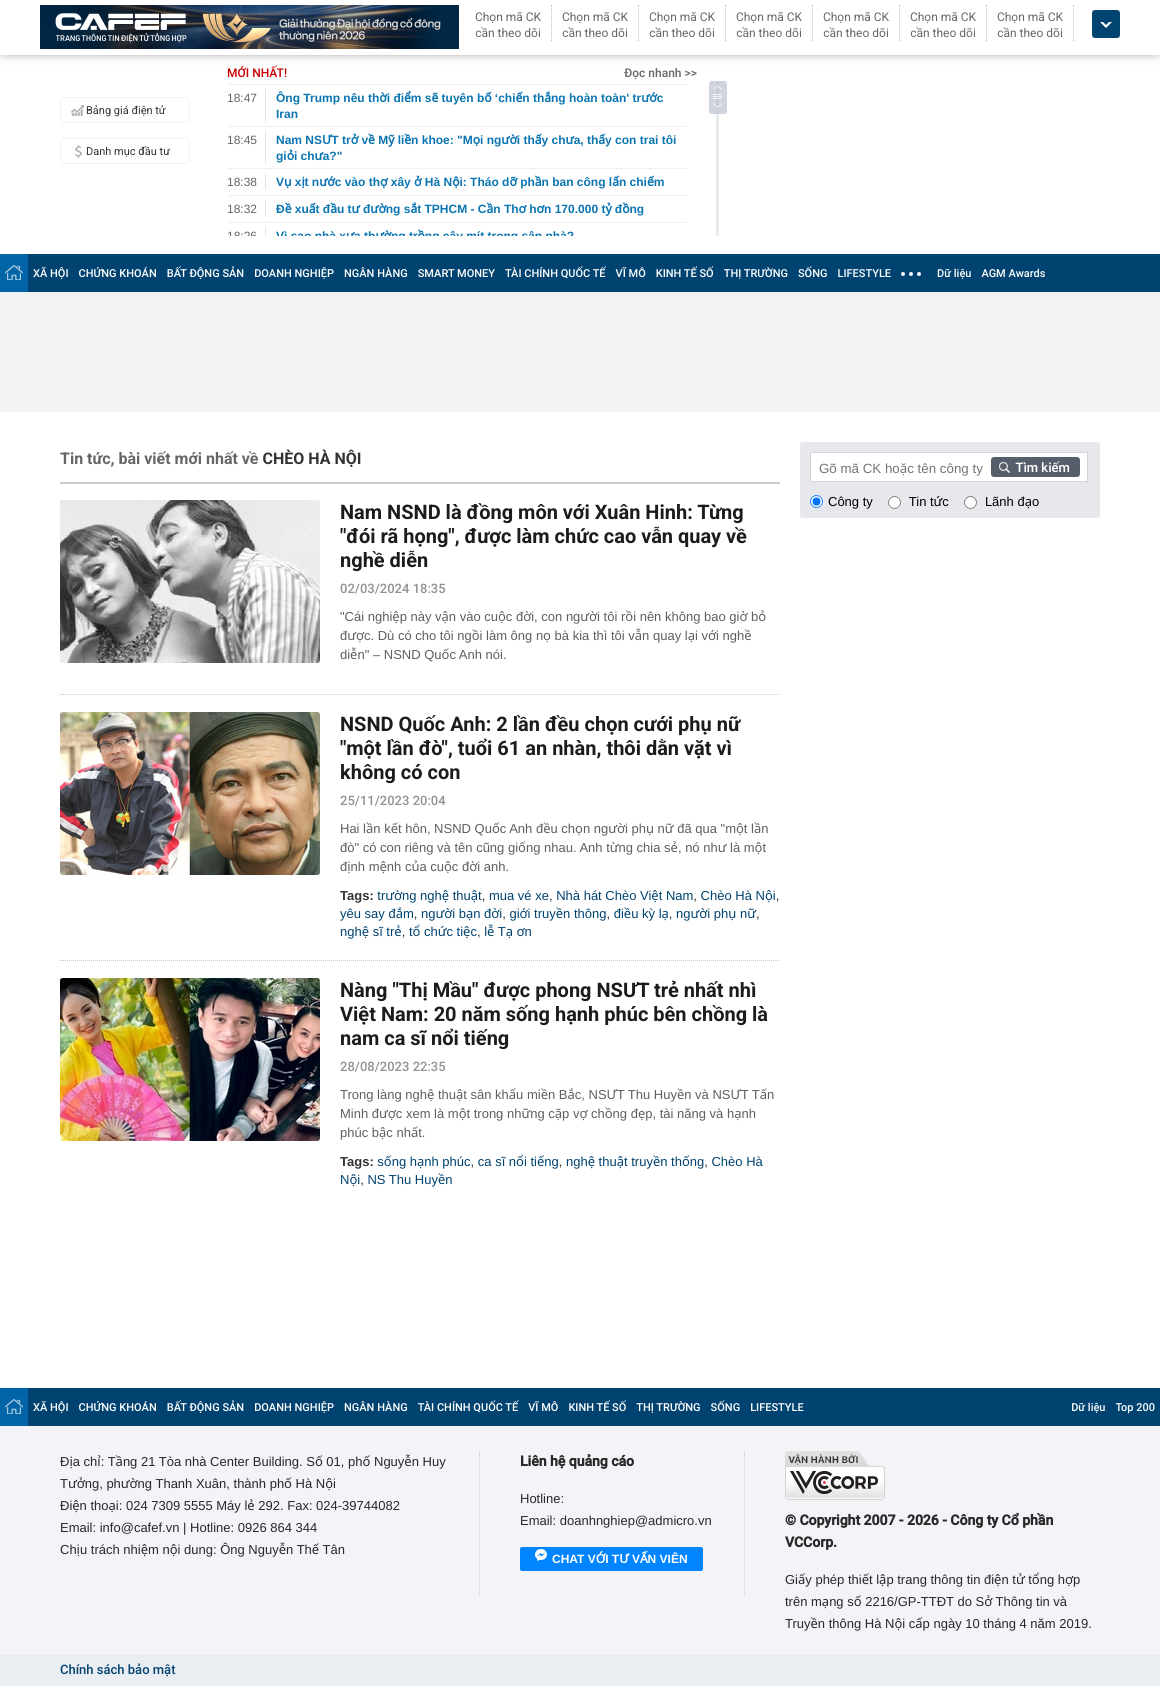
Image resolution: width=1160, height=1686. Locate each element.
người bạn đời (461, 913)
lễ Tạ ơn (508, 931)
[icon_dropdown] (1106, 24)
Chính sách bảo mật (117, 1670)
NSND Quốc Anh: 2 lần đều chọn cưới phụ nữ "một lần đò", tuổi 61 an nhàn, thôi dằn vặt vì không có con (540, 748)
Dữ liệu (954, 273)
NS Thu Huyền (409, 1179)
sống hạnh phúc (423, 1161)
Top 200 (1135, 1407)
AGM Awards (1013, 273)
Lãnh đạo (1012, 501)
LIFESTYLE (864, 273)
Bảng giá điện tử (116, 110)
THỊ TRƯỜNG (756, 273)
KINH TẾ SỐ (685, 273)
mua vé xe (519, 895)
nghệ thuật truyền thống (635, 1161)
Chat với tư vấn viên (611, 1560)
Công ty (850, 501)
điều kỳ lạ (641, 913)
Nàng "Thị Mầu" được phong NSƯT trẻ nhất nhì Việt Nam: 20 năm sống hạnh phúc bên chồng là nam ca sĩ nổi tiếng (554, 1014)
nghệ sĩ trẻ (371, 931)
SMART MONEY (456, 273)
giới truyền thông (557, 913)
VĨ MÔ (631, 273)
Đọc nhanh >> (660, 73)
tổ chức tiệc (443, 931)
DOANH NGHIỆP (294, 273)
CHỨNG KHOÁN (118, 273)
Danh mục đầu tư (118, 151)
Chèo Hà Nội (738, 895)
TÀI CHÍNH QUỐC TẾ (555, 273)
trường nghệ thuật (429, 895)
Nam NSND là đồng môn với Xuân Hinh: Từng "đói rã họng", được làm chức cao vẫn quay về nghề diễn (543, 536)
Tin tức (929, 501)
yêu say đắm (377, 913)
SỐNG (813, 273)
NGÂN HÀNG (376, 273)
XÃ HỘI (51, 273)
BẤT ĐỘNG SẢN (205, 273)
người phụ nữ (716, 913)
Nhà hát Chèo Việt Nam (624, 895)
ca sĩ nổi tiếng (518, 1161)
